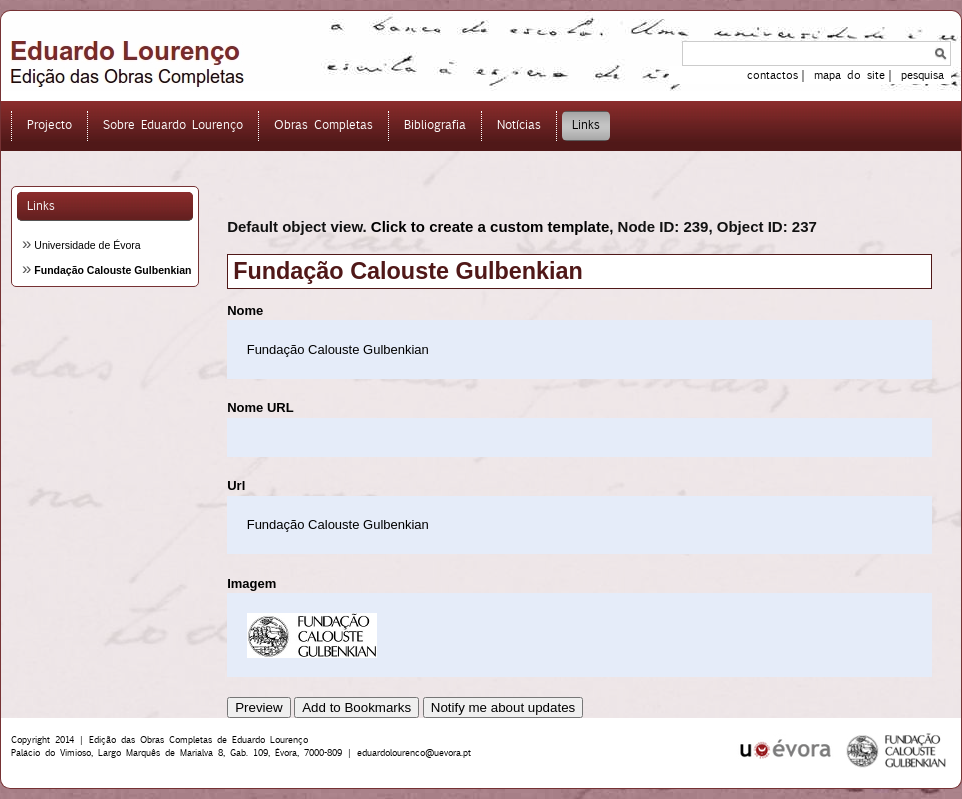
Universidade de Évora (87, 245)
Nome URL (260, 407)
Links (41, 205)
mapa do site (849, 75)
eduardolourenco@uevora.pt (414, 752)
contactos (772, 75)
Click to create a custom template (490, 226)
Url (236, 485)
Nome (245, 310)
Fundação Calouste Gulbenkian (112, 270)
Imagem (251, 583)
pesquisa (922, 75)
